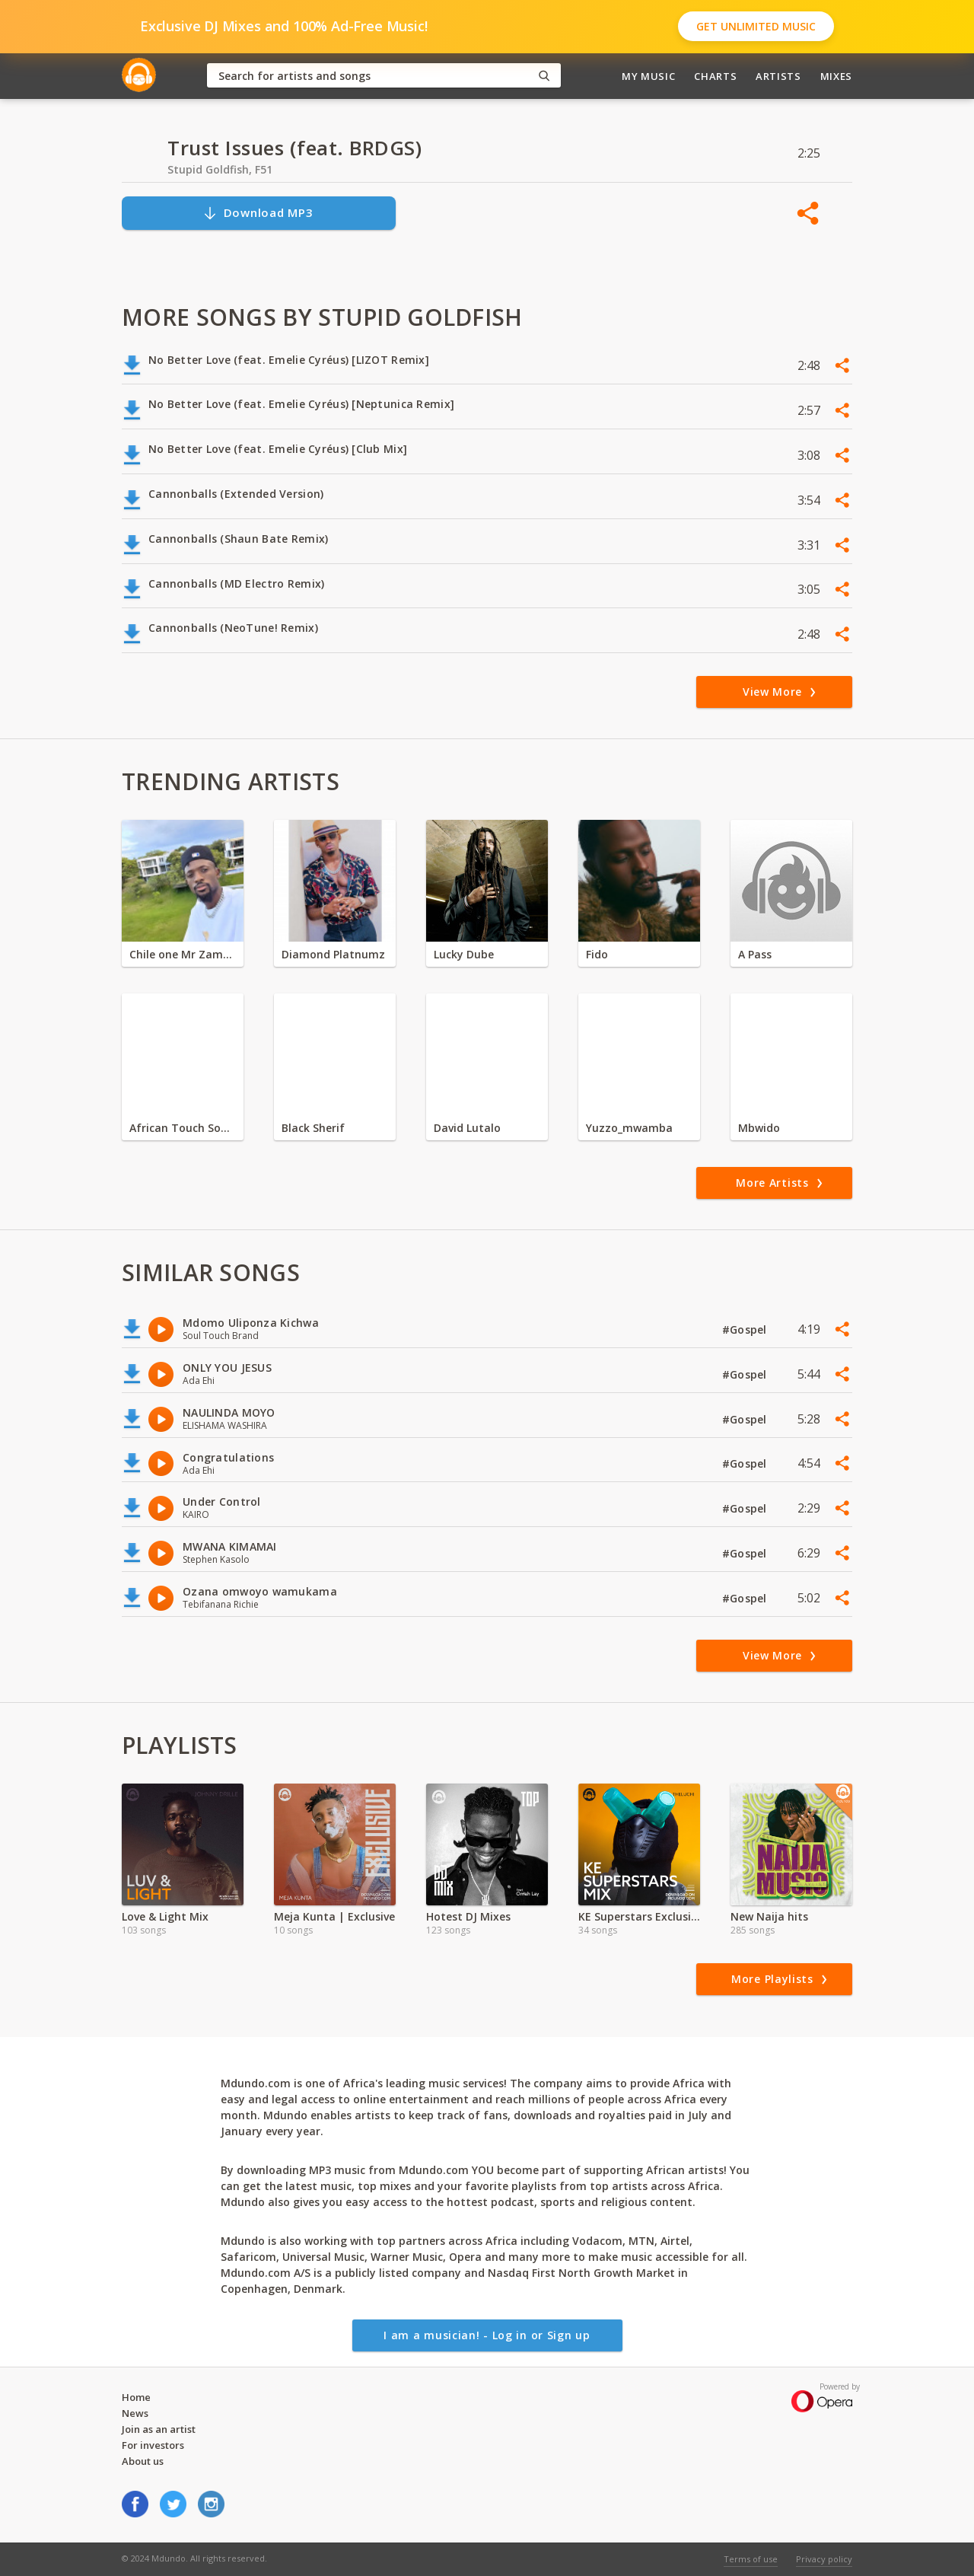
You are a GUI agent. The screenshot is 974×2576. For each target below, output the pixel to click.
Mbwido (759, 1128)
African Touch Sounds (182, 1128)
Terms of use (751, 2559)
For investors (153, 2445)
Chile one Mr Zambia (182, 954)
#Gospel (746, 1329)
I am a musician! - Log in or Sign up (487, 2335)
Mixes (836, 76)
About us (143, 2461)
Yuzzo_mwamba (629, 1128)
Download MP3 (258, 213)
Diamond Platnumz (333, 954)
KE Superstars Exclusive (639, 1916)
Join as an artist (159, 2429)
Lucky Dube (464, 954)
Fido (597, 954)
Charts (715, 76)
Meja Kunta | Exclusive (334, 1916)
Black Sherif (313, 1128)
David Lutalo (467, 1128)
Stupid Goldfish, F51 (219, 169)
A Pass (755, 954)
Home (136, 2397)
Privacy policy (824, 2559)
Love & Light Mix (165, 1916)
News (135, 2413)
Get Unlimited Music (756, 26)
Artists (778, 76)
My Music (648, 76)
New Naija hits (769, 1916)
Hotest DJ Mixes (468, 1916)
